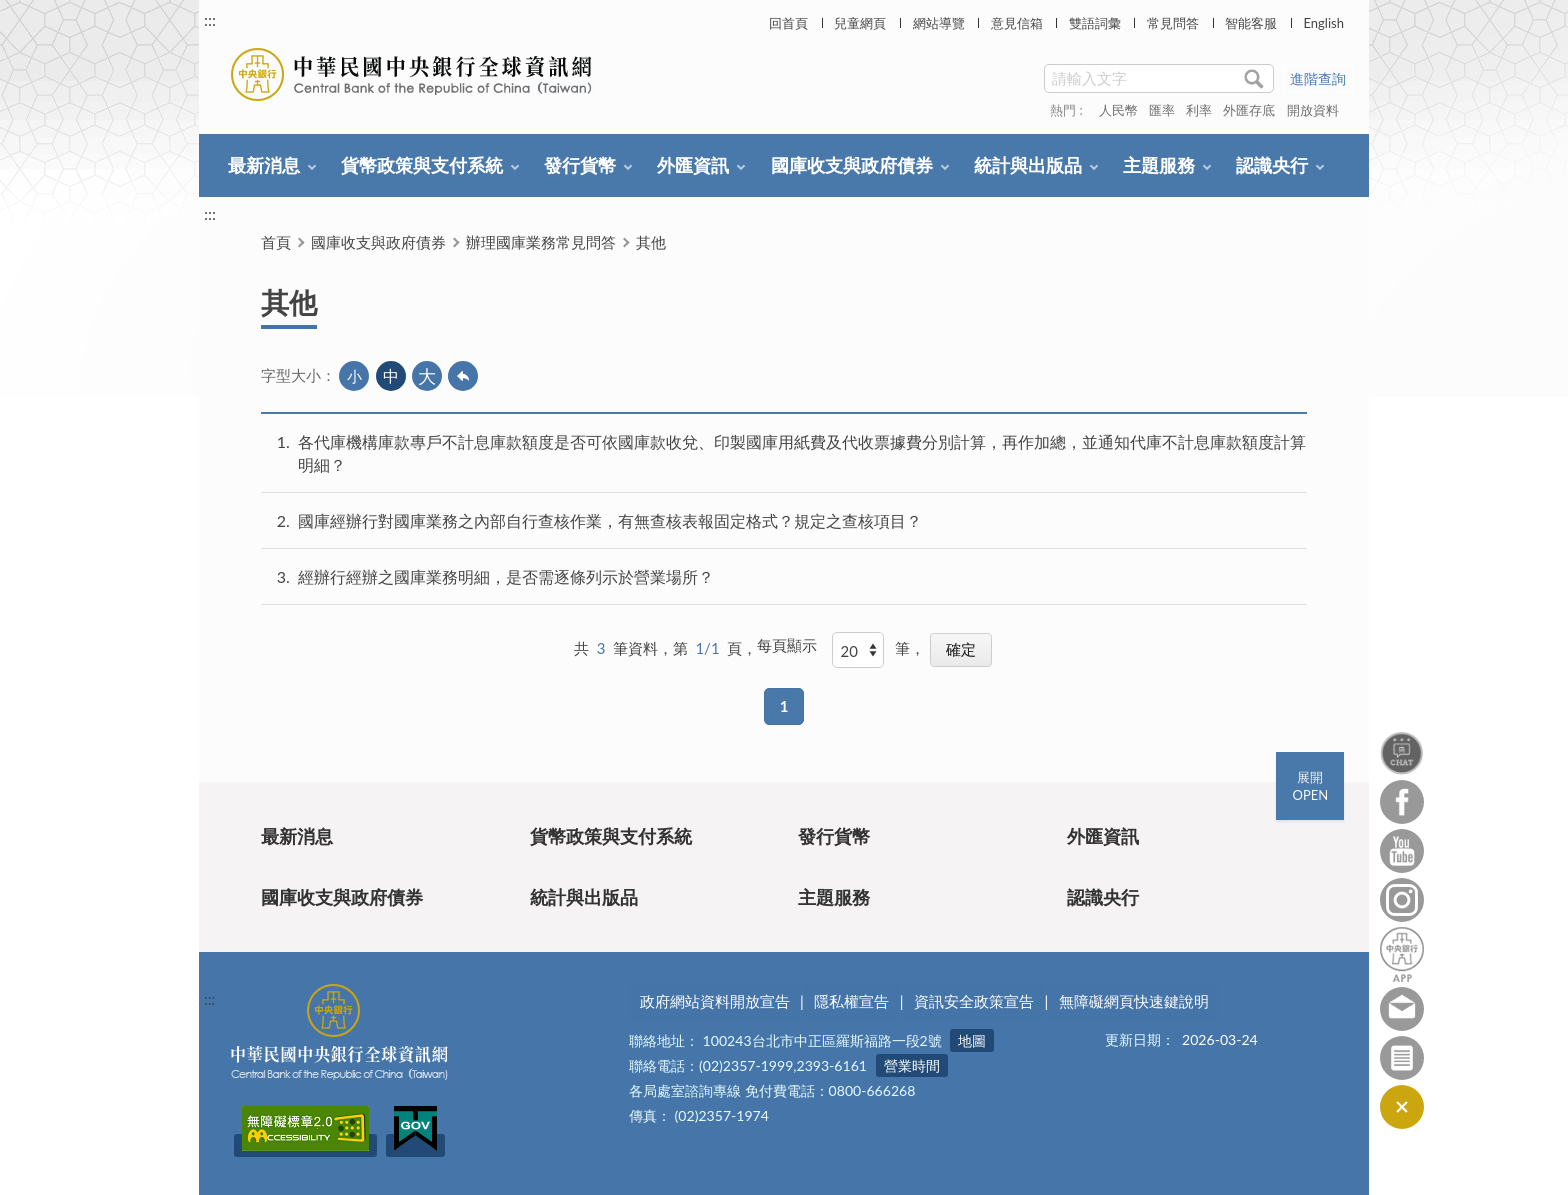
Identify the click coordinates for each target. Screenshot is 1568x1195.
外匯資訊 (693, 165)
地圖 (972, 1040)
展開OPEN (1310, 786)
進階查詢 (1318, 78)
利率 (1199, 110)
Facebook (1402, 802)
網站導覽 (939, 23)
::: (210, 19)
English (1323, 23)
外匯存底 (1249, 110)
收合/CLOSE (1402, 1107)
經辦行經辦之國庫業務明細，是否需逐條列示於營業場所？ (506, 576)
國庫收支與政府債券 (852, 165)
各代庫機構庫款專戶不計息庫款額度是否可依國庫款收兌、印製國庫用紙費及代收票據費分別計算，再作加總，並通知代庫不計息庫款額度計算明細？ (802, 453)
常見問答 (1173, 23)
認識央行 (1272, 165)
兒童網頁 (860, 23)
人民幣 (1118, 110)
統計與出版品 (1028, 165)
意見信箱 (1017, 23)
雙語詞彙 (1095, 23)
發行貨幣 (580, 165)
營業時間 (912, 1065)
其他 (651, 242)
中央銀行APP (1402, 954)
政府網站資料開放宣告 (715, 1001)
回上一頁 (463, 376)
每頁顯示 (787, 645)
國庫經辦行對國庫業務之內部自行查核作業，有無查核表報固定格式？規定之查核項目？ (610, 520)
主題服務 (1159, 165)
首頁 (276, 242)
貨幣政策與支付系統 (422, 165)
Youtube (1402, 851)
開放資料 (1313, 110)
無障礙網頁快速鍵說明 (1134, 1001)
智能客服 (1251, 23)
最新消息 (264, 165)
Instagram (1402, 900)
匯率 (1162, 110)
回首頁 (788, 23)
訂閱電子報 (1402, 1058)
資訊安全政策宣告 (974, 1001)
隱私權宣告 (851, 1001)
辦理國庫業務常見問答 (541, 242)
